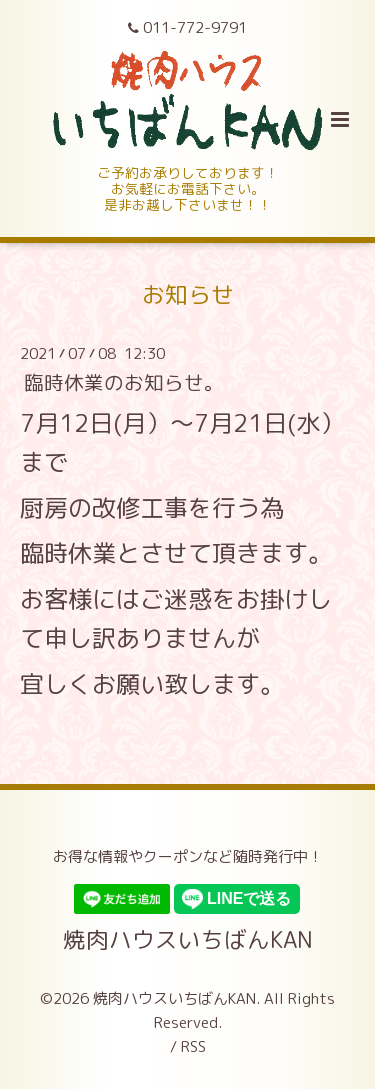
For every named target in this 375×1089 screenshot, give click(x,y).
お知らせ (188, 293)
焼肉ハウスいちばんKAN (188, 938)
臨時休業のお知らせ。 (124, 382)
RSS (193, 1046)
